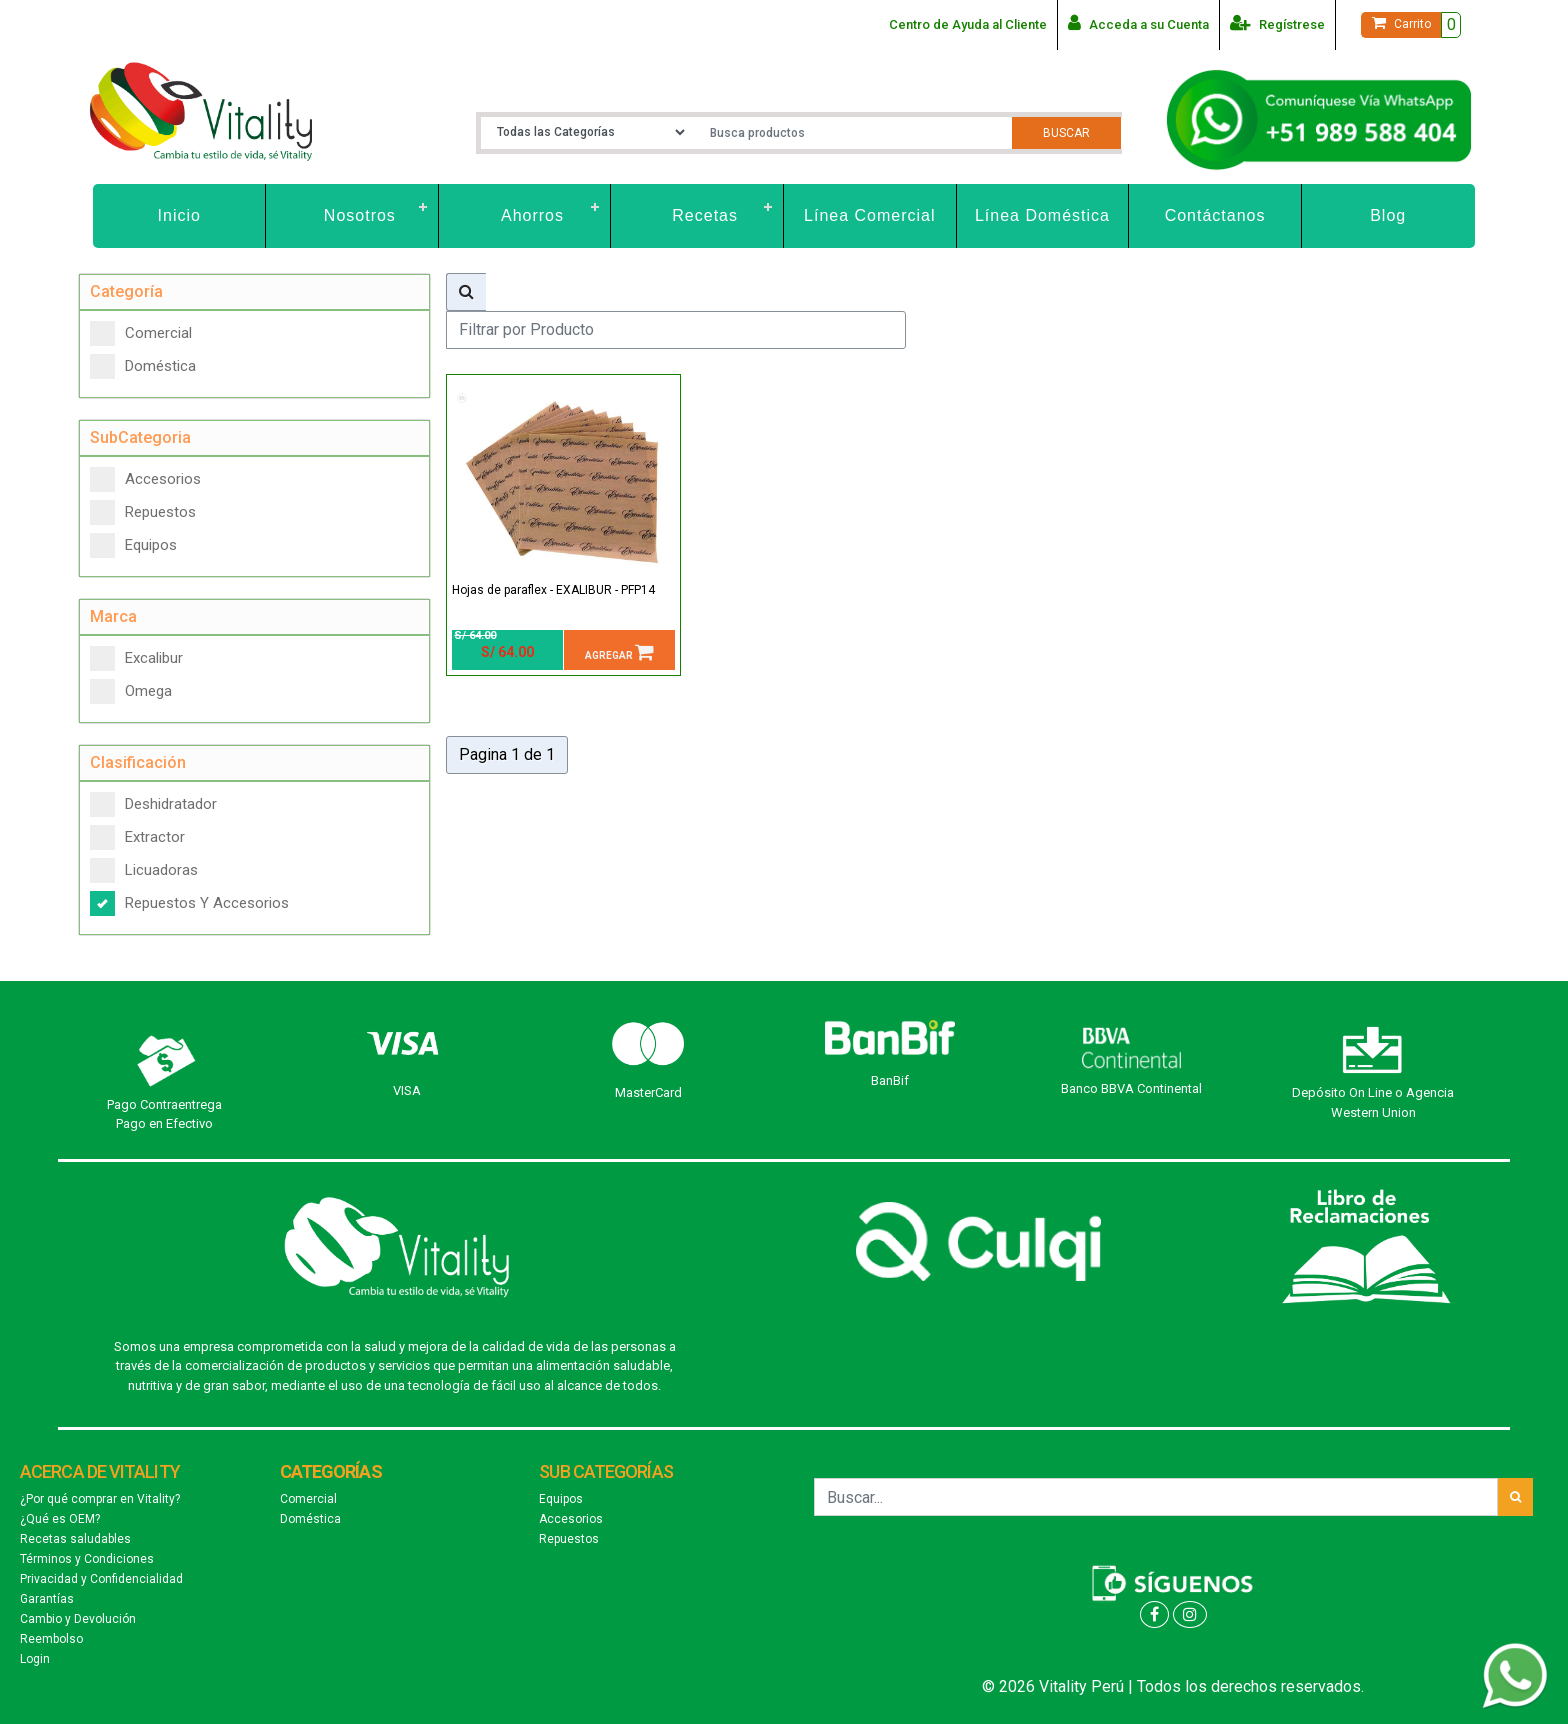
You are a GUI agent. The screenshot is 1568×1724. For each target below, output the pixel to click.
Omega (131, 691)
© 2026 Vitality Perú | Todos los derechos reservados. (1173, 1686)
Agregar (619, 652)
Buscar (1066, 133)
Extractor (137, 837)
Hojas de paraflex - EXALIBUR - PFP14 (553, 590)
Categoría (126, 291)
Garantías (47, 1599)
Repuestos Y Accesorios (189, 903)
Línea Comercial (870, 215)
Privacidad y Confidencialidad (101, 1579)
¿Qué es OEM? (60, 1519)
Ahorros (532, 215)
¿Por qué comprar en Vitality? (100, 1499)
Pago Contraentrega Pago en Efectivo (164, 1114)
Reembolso (51, 1639)
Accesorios (145, 479)
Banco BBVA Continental (1131, 1088)
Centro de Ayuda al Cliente (968, 24)
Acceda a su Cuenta (1138, 23)
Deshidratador (153, 804)
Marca (113, 616)
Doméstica (143, 366)
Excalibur (136, 658)
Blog (1388, 215)
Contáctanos (1215, 215)
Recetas (705, 215)
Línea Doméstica (1042, 215)
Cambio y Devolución (78, 1619)
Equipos (133, 545)
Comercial (141, 333)
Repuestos (143, 512)
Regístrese (1277, 23)
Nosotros (360, 215)
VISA (407, 1090)
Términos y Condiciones (87, 1559)
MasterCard (648, 1092)
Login (35, 1659)
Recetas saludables (75, 1539)
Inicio (179, 215)
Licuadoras (144, 870)
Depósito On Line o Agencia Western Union (1373, 1102)
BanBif (890, 1080)
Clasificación (138, 762)
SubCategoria (140, 437)
